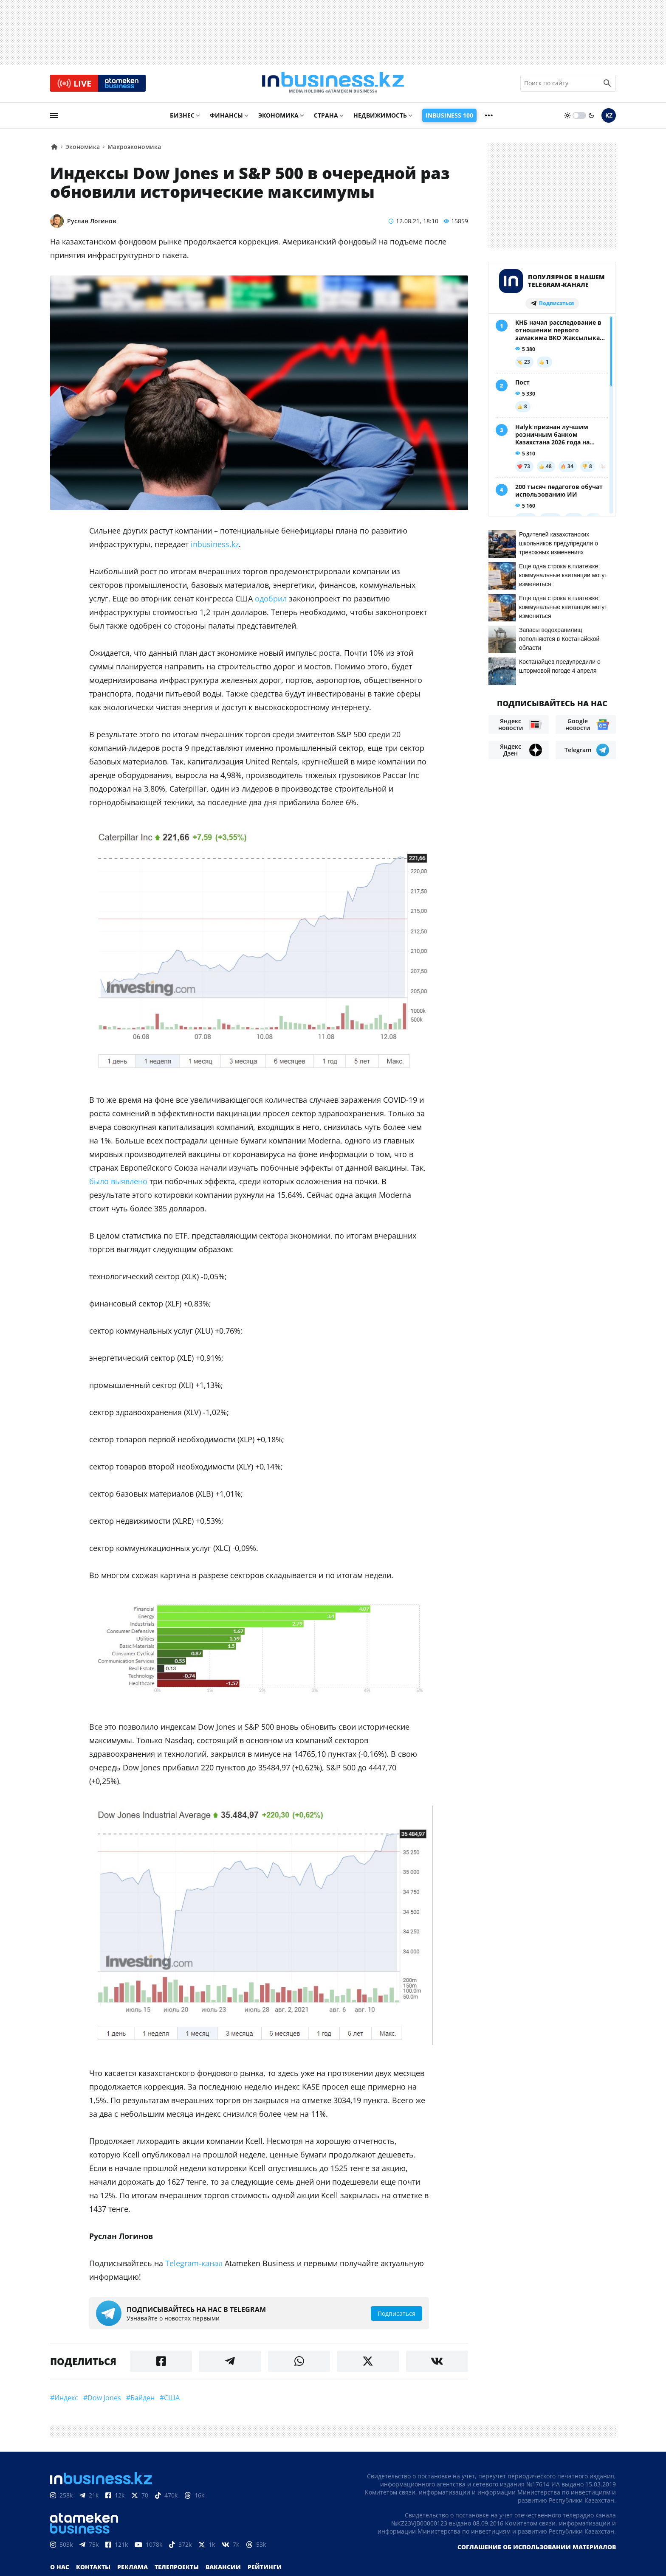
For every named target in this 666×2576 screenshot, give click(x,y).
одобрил (271, 601)
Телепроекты (177, 2569)
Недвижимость (380, 117)
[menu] (54, 117)
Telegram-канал (194, 2266)
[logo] (333, 84)
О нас (59, 2569)
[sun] (567, 117)
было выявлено (118, 1183)
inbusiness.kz (215, 547)
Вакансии (223, 2569)
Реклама (132, 2569)
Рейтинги (265, 2569)
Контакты (93, 2569)
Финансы (226, 117)
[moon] (591, 117)
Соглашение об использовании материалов (536, 2549)
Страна (326, 117)
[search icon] (607, 84)
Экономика (278, 117)
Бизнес (182, 117)
